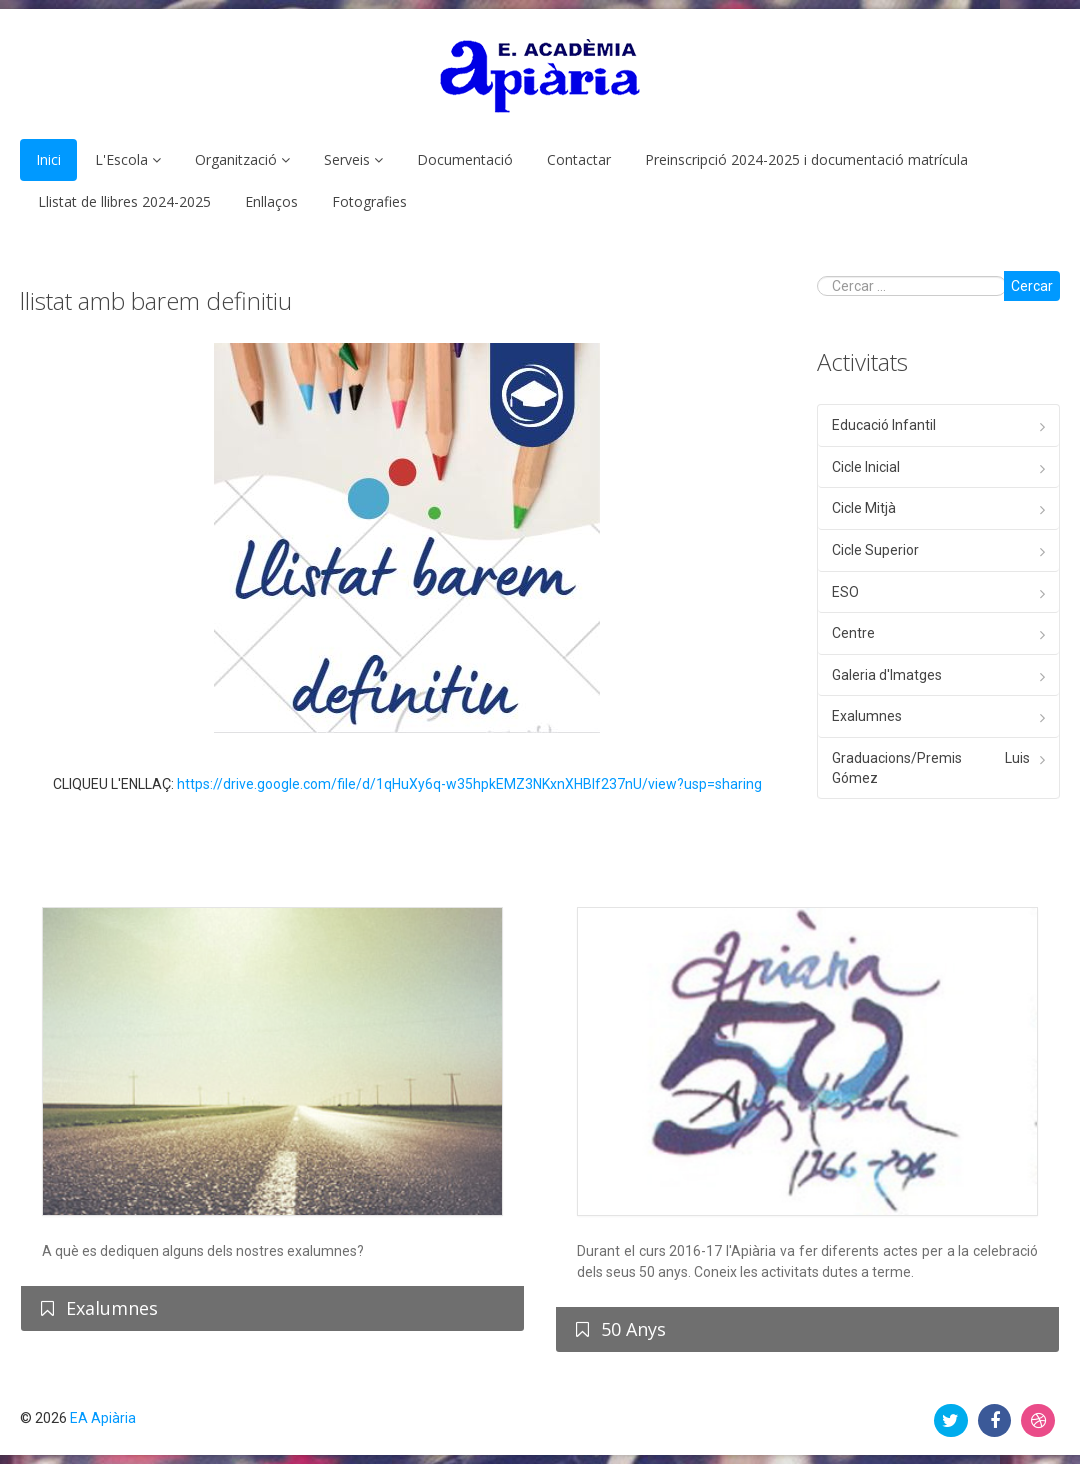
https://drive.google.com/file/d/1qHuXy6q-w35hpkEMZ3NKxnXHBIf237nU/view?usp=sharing (469, 784)
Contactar (579, 159)
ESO (845, 592)
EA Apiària (103, 1418)
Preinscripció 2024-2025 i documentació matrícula (806, 159)
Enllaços (271, 201)
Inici (48, 159)
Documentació (465, 159)
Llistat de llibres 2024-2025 (124, 201)
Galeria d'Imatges (887, 675)
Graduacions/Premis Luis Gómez (931, 768)
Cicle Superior (875, 550)
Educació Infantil (884, 425)
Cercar (1032, 286)
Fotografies (369, 201)
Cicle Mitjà (864, 508)
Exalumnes (867, 716)
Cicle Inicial (866, 467)
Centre (853, 633)
